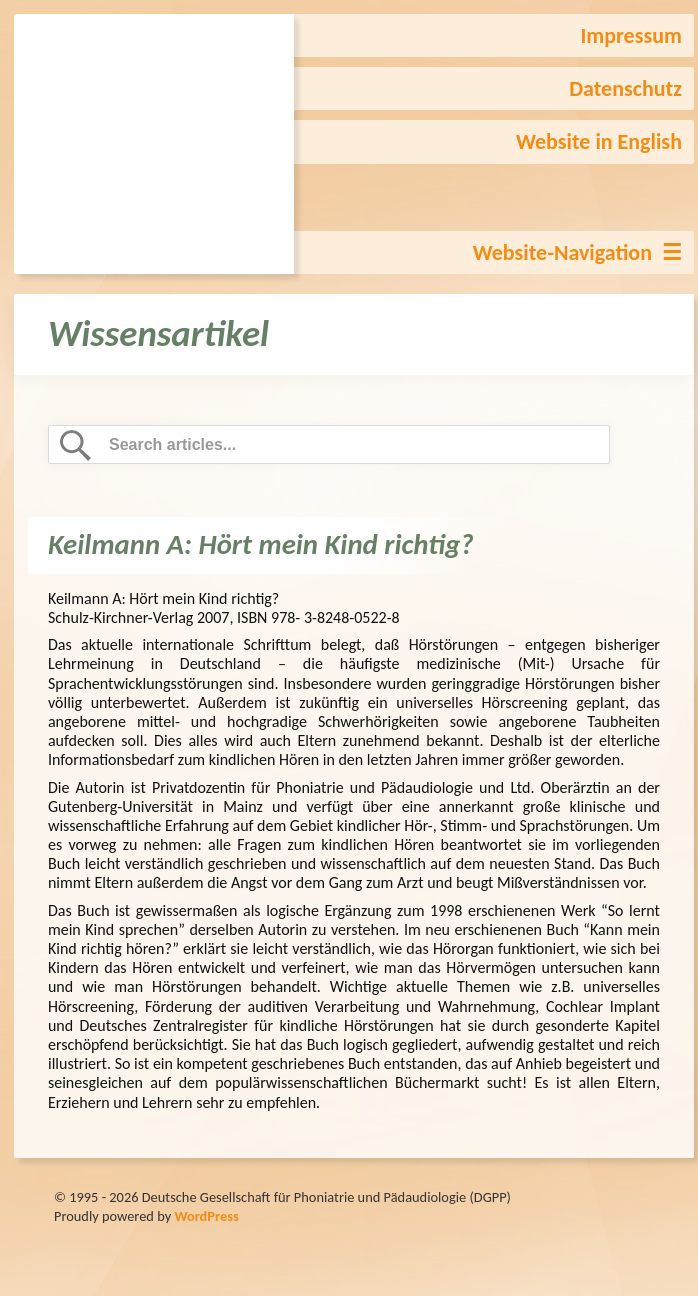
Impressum (630, 35)
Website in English (599, 141)
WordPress (206, 1216)
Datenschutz (625, 88)
